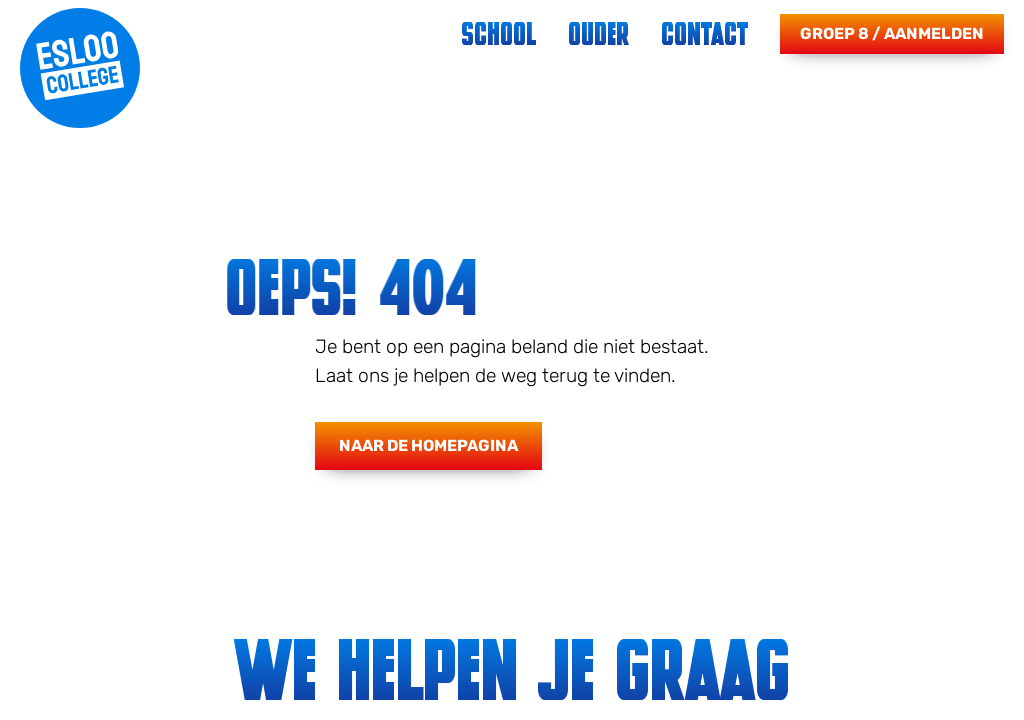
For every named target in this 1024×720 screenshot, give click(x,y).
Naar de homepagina (428, 445)
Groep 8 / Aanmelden (892, 33)
